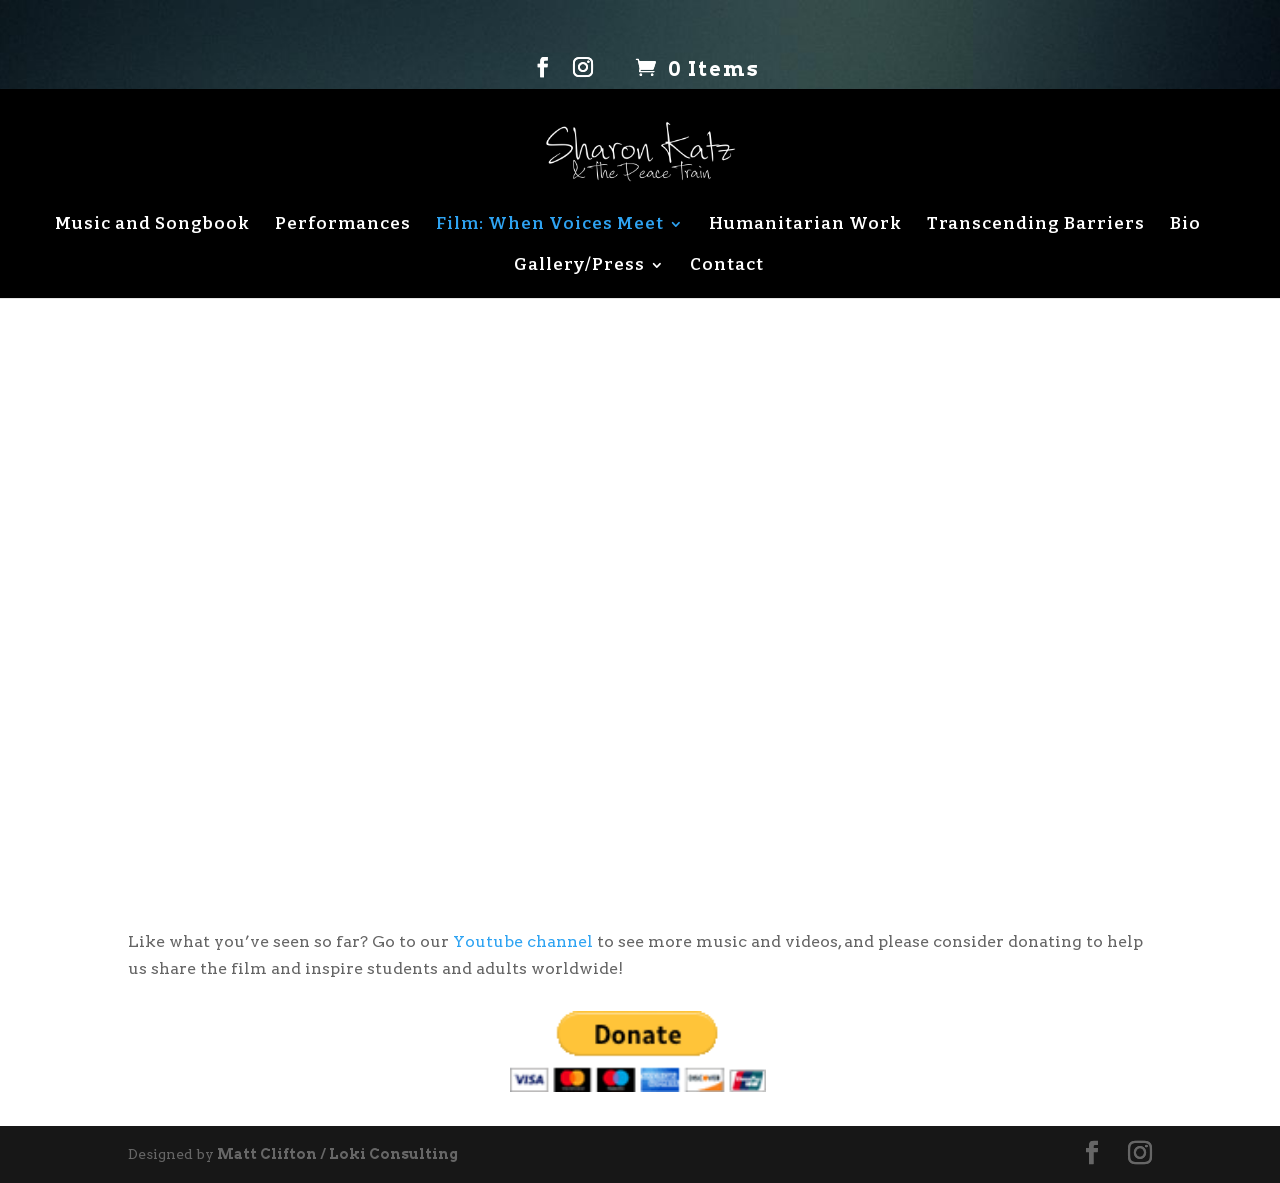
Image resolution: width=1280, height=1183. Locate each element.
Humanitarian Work (805, 224)
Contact (727, 265)
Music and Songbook (152, 224)
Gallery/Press (579, 265)
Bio (1185, 224)
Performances (343, 224)
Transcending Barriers (1036, 224)
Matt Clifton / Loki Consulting (337, 1154)
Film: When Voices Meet (550, 224)
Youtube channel (523, 941)
